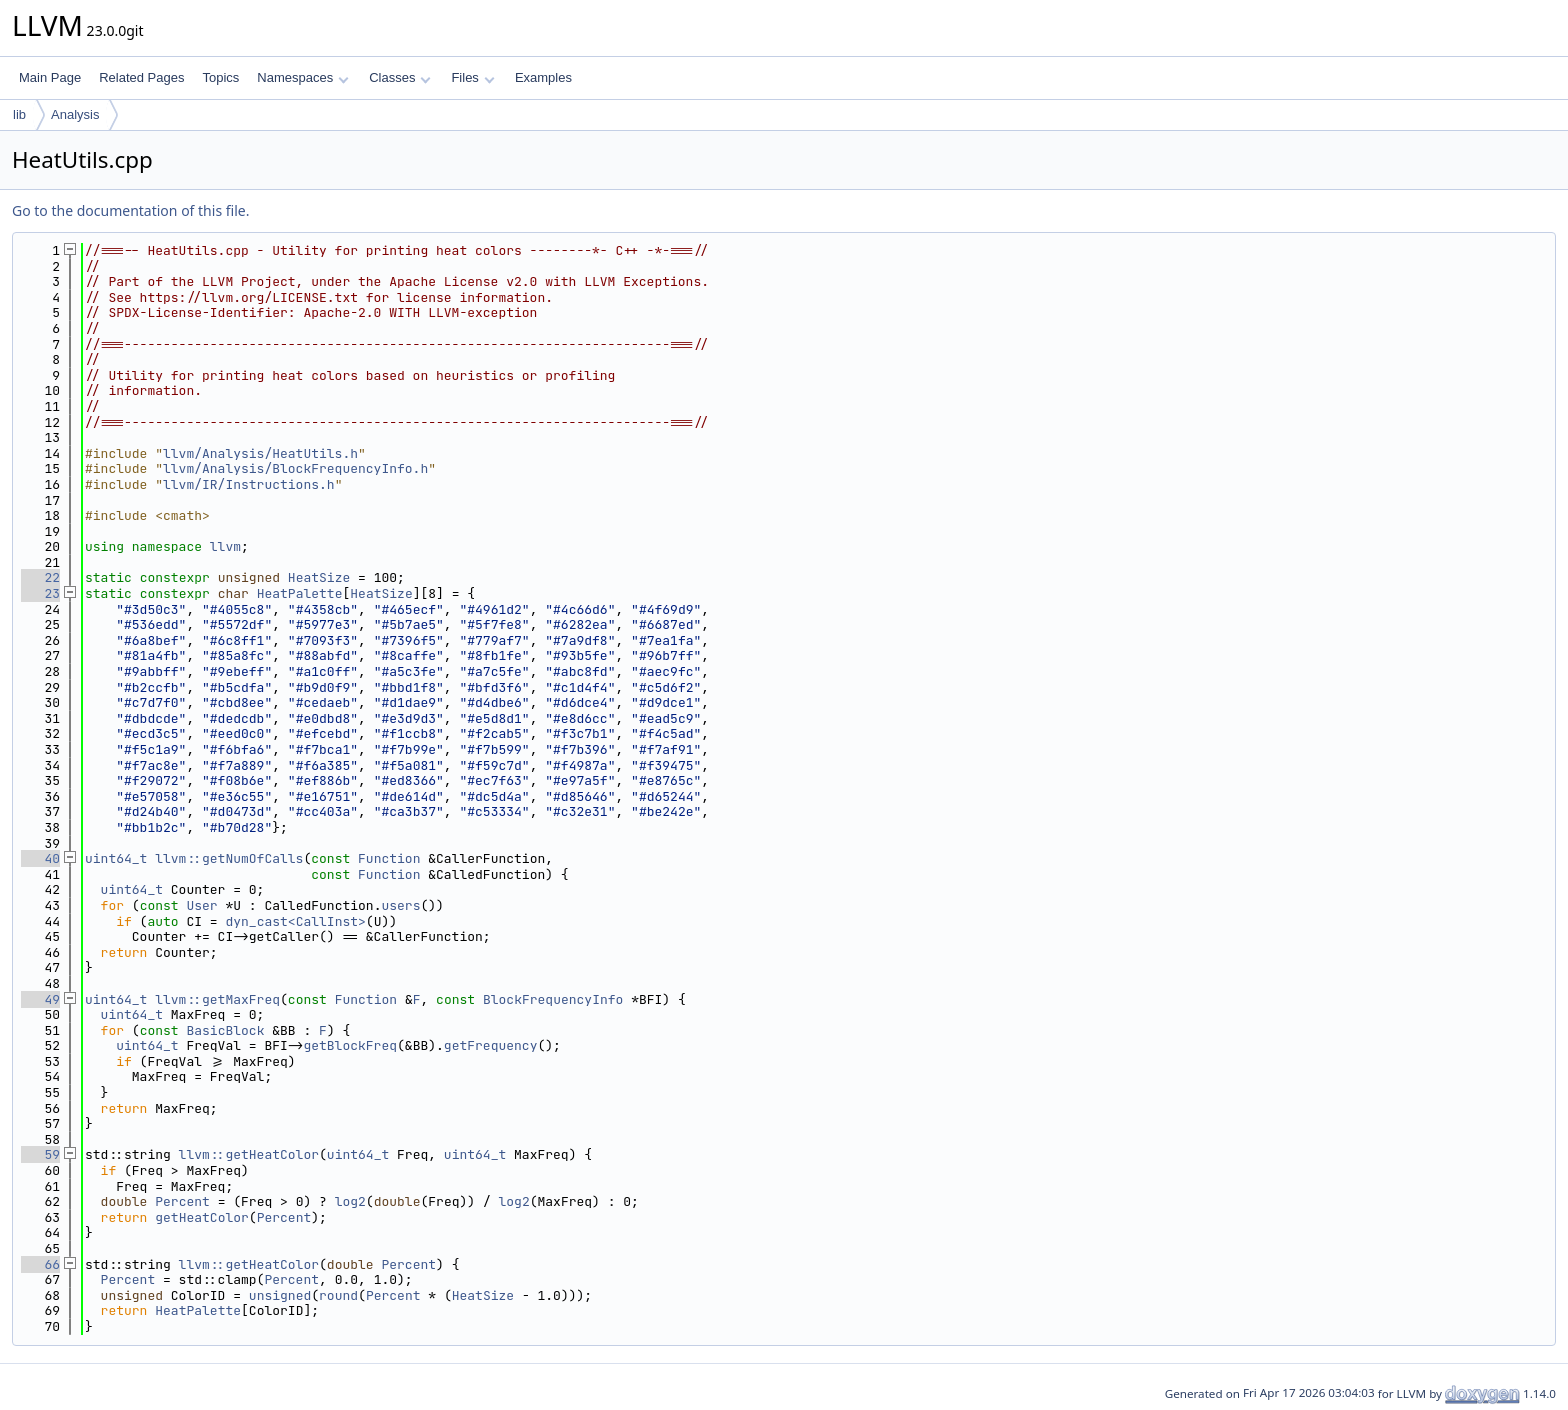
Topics (220, 77)
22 (40, 577)
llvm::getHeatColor (249, 1154)
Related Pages (141, 77)
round (338, 1295)
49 (40, 999)
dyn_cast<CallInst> (295, 921)
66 (40, 1264)
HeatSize (319, 577)
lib (19, 114)
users (400, 905)
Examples (543, 77)
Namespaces (302, 77)
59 (40, 1154)
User (201, 905)
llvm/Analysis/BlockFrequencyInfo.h (295, 468)
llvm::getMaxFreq (217, 999)
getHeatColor (202, 1217)
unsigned (280, 1295)
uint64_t (116, 858)
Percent (182, 1201)
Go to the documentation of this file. (130, 210)
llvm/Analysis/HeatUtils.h (260, 453)
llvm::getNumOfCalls (229, 858)
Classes (400, 77)
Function (389, 858)
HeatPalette (300, 593)
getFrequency (491, 1045)
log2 (350, 1201)
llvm (225, 546)
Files (472, 77)
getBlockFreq (350, 1045)
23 (40, 593)
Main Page (50, 77)
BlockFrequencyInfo (553, 999)
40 (40, 858)
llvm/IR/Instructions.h (249, 484)
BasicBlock (225, 1030)
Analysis (75, 114)
